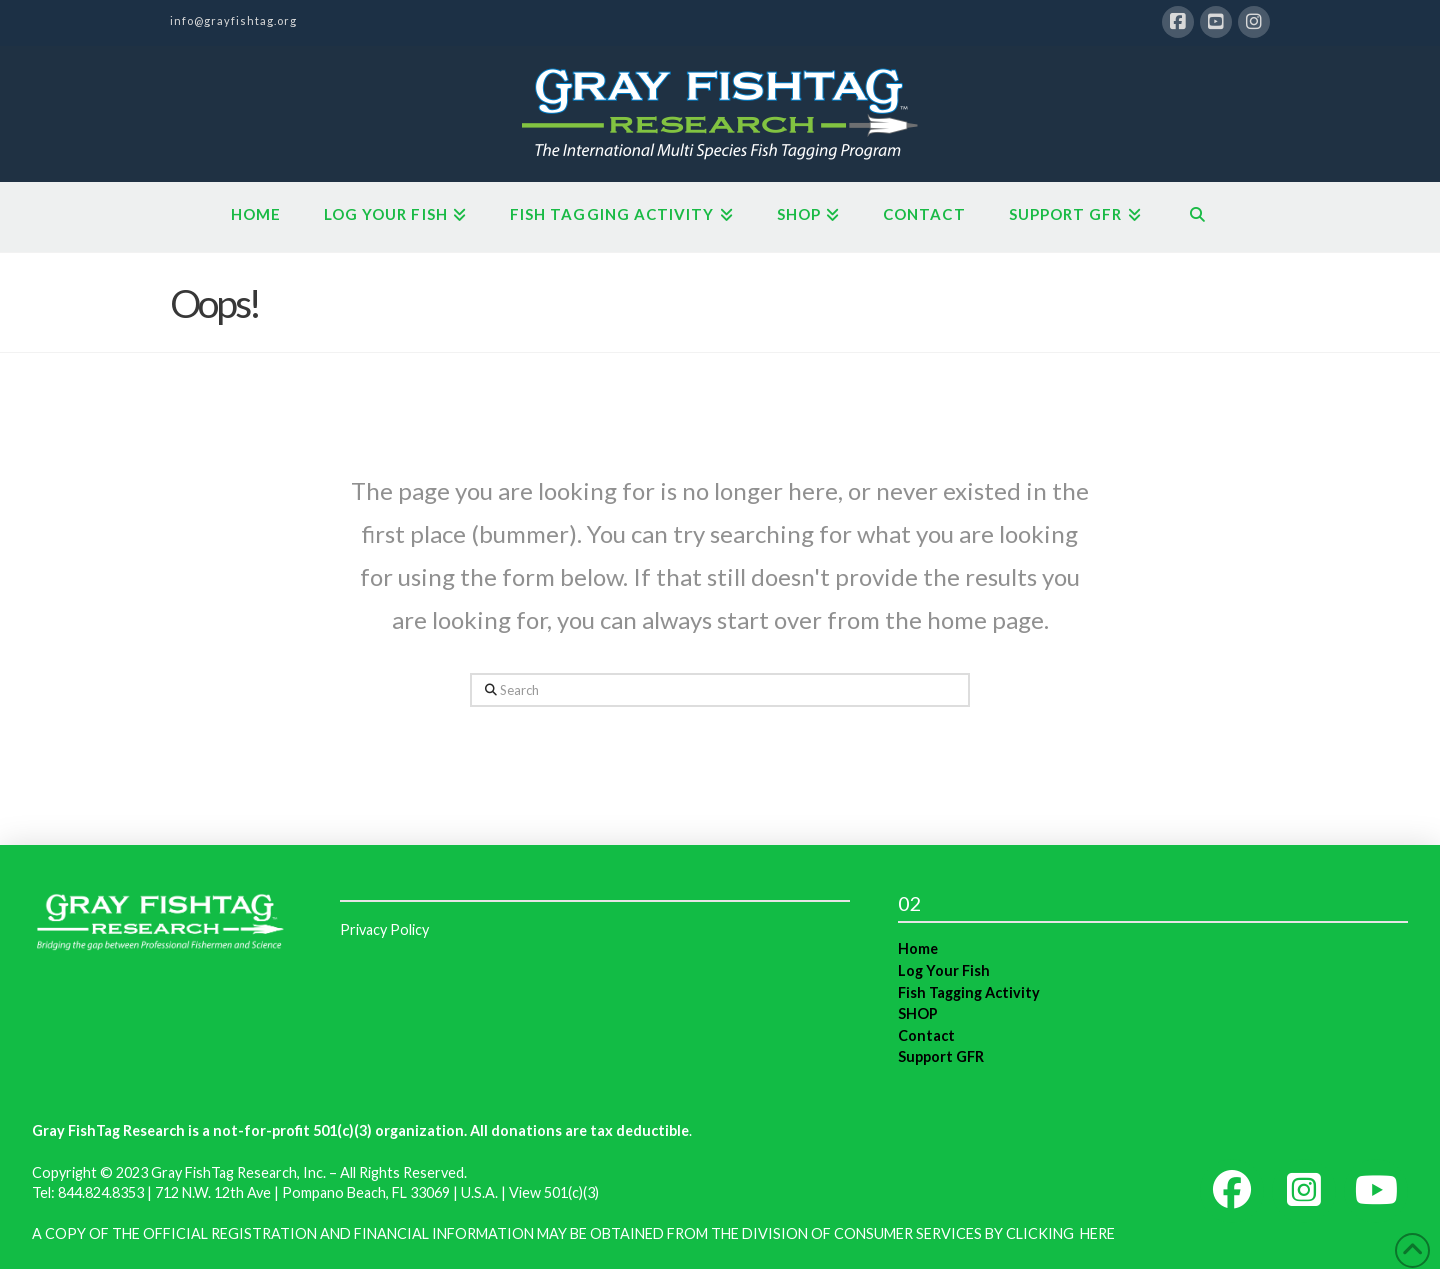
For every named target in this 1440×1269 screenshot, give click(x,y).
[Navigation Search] (1197, 217)
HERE (1097, 1233)
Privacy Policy (384, 929)
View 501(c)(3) (554, 1192)
